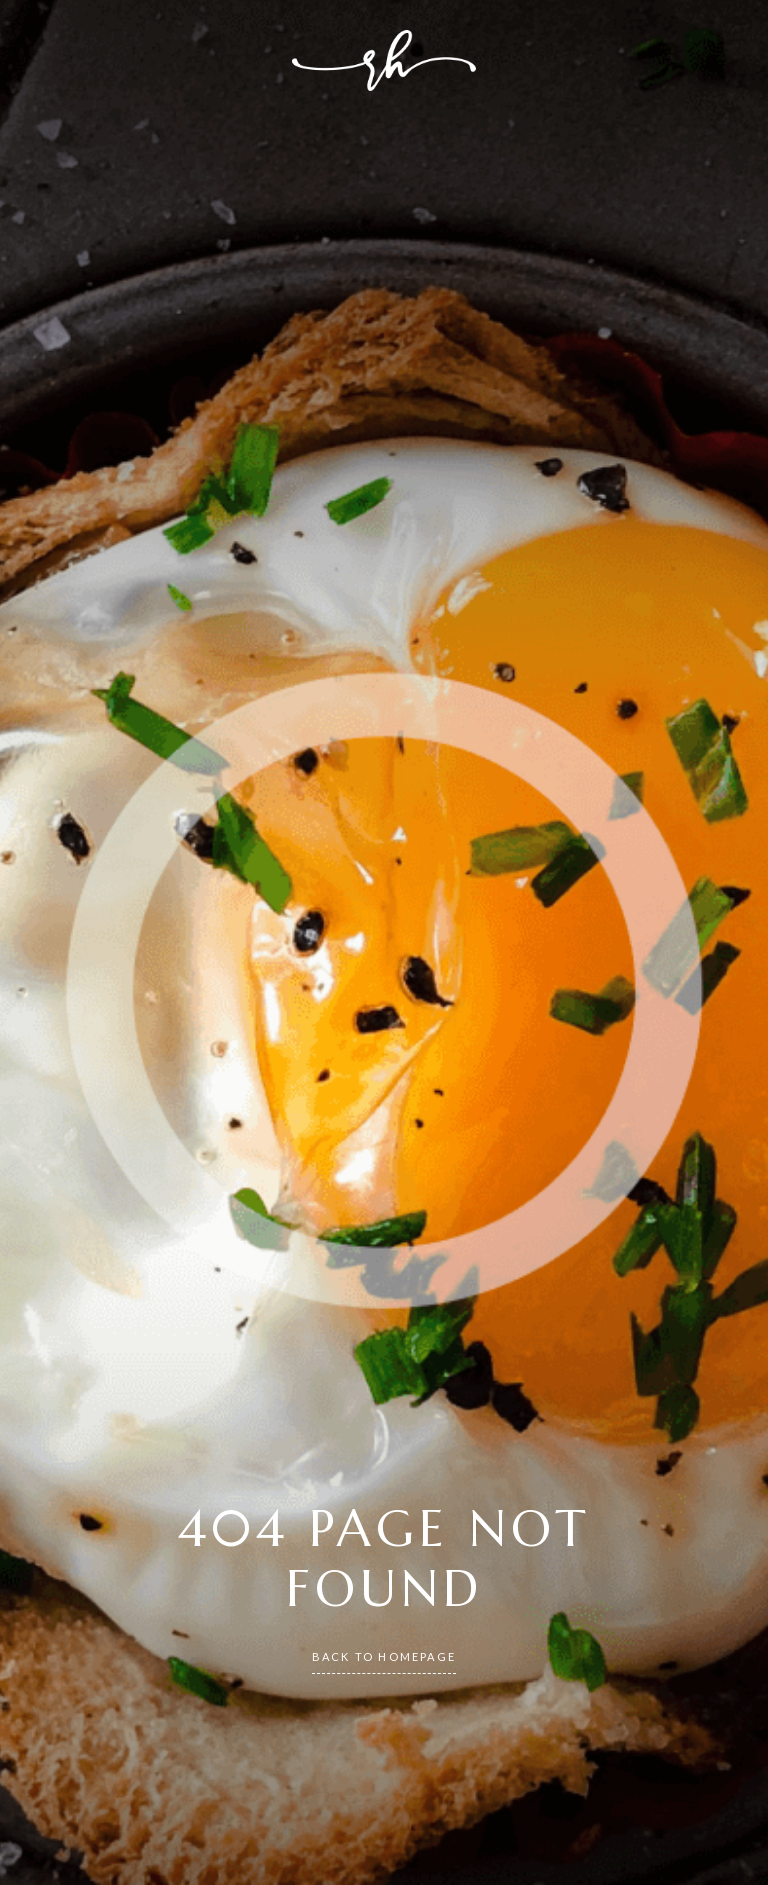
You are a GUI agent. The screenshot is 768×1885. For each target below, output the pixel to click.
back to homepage (384, 1656)
